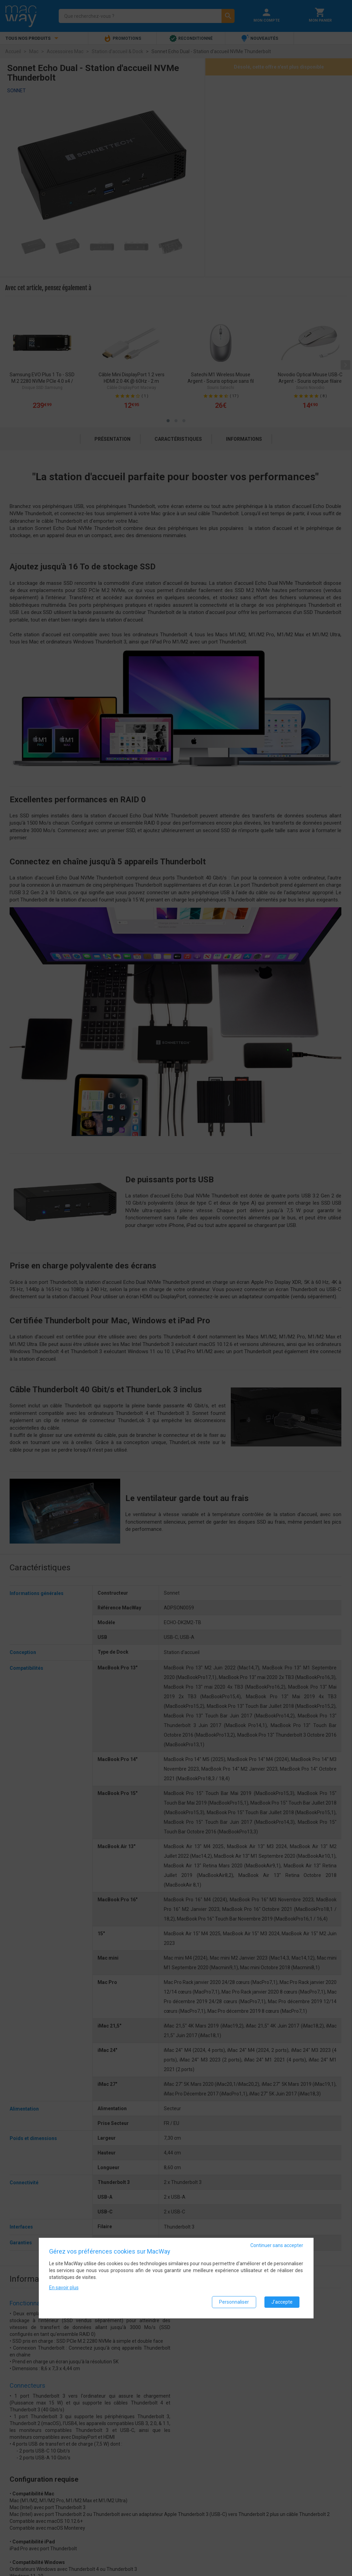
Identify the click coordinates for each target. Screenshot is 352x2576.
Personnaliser (234, 2302)
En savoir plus (64, 2287)
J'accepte (282, 2302)
